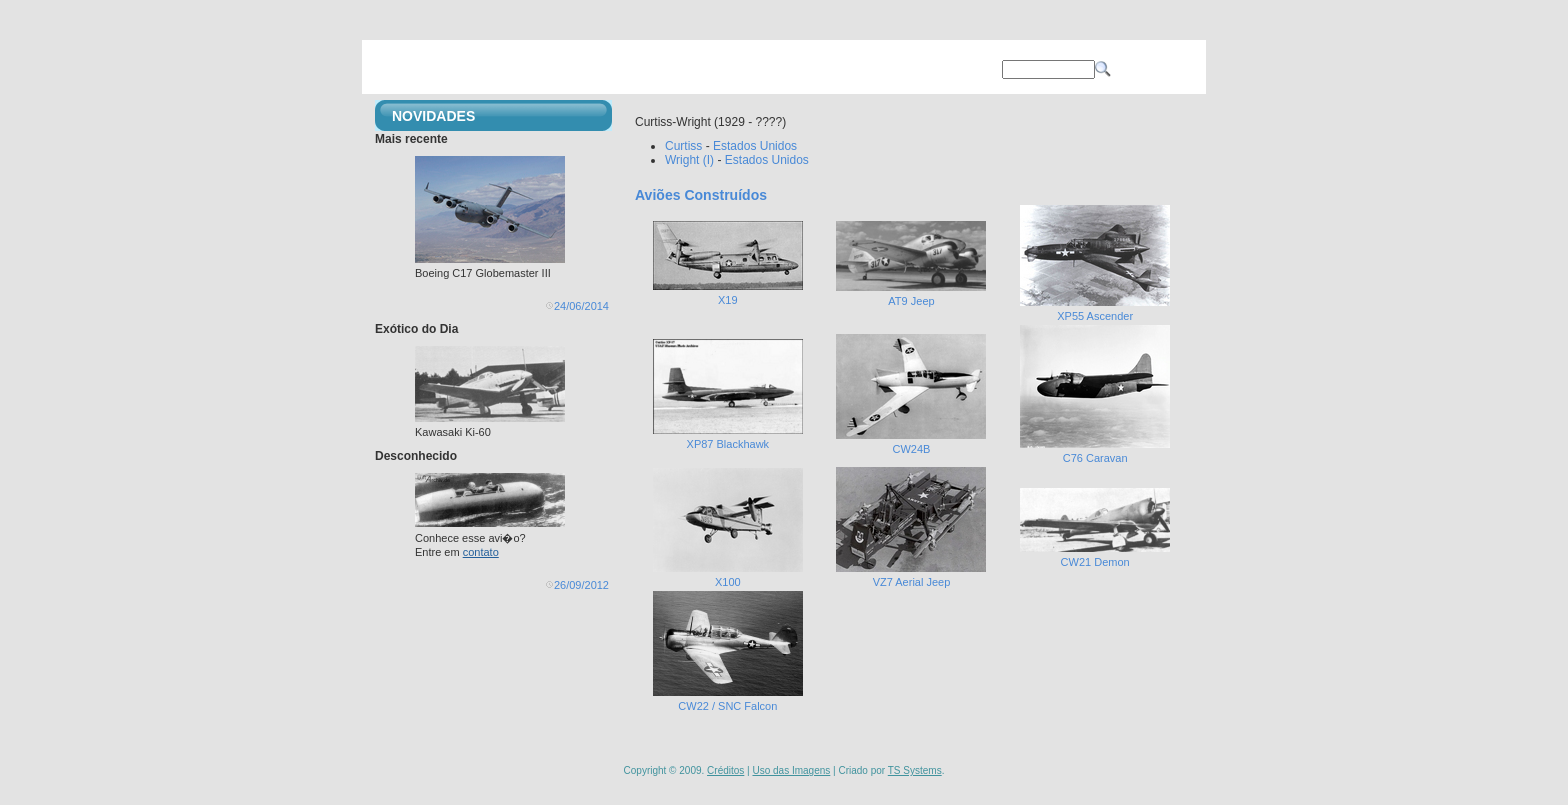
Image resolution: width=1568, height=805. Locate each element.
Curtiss (683, 146)
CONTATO (952, 69)
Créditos (725, 770)
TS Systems (915, 770)
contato (481, 552)
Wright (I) (689, 160)
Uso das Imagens (791, 770)
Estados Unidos (755, 146)
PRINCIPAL (552, 69)
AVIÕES (652, 69)
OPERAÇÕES (751, 69)
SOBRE (852, 69)
